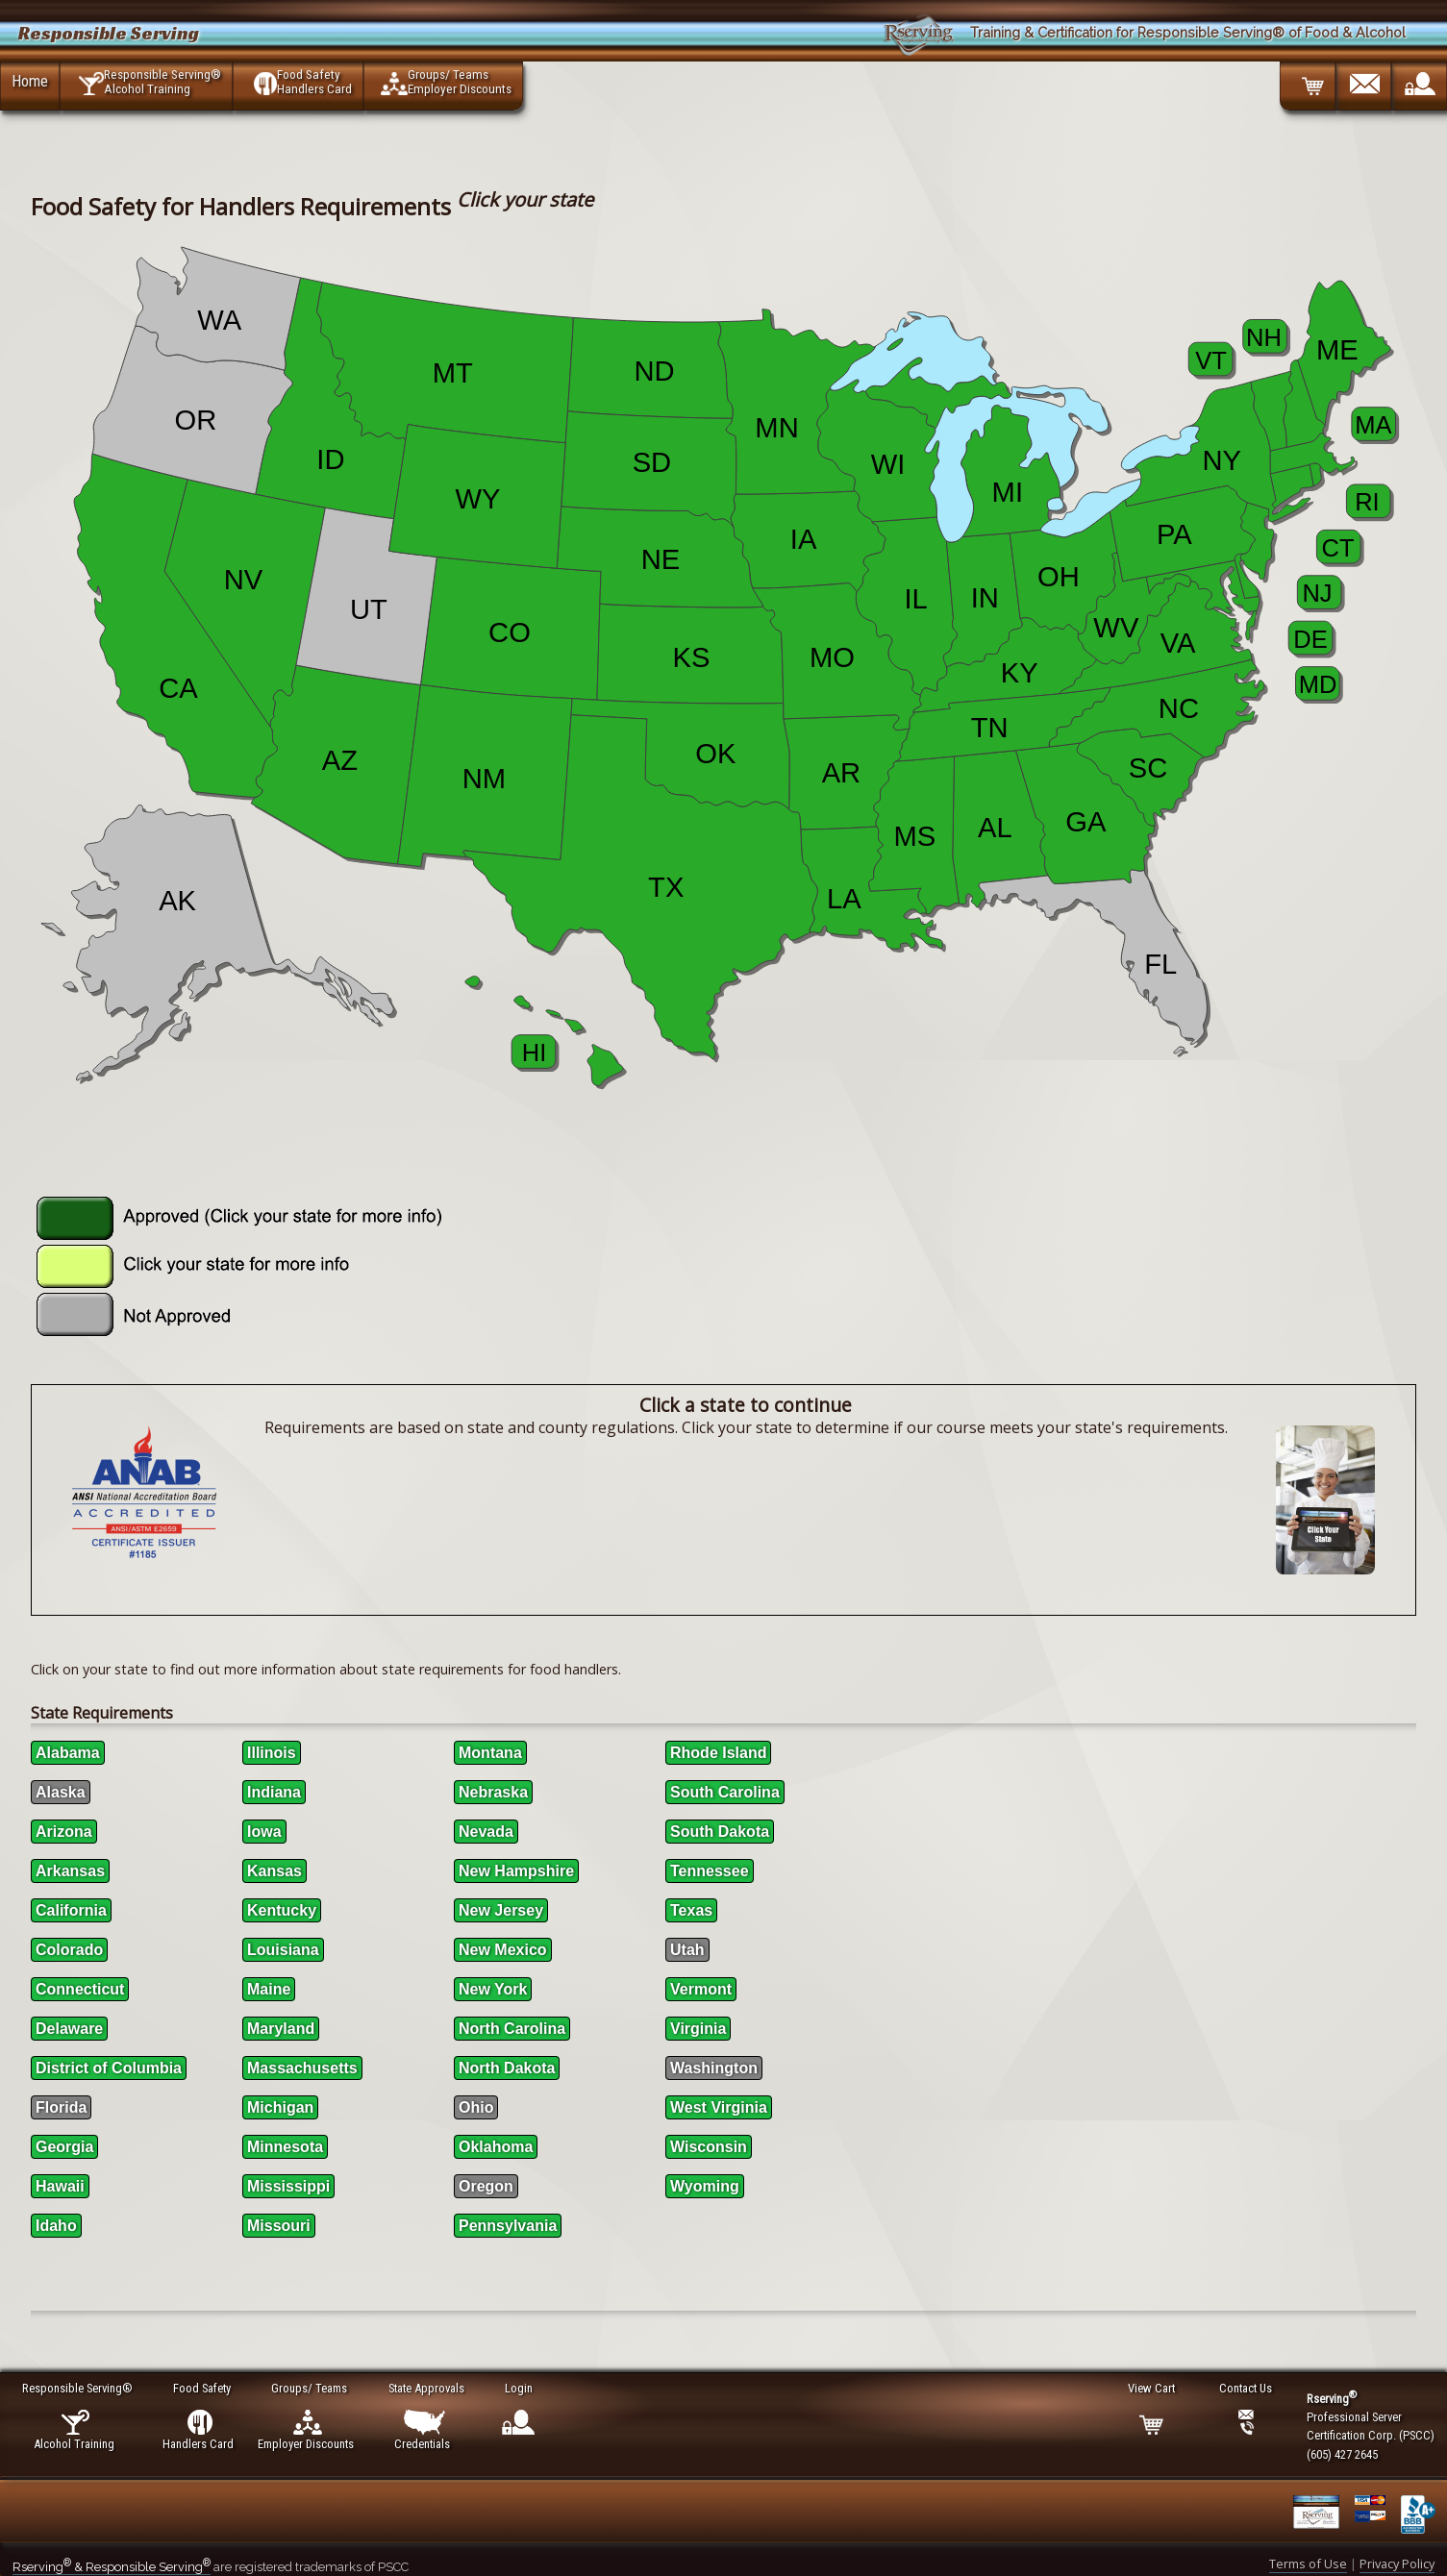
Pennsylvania (508, 2225)
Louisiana (283, 1950)
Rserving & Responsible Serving (111, 2567)
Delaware (69, 2028)
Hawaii (60, 2186)
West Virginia (718, 2107)
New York (493, 1989)
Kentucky (281, 1910)
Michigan (280, 2107)
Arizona (64, 1831)
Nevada (486, 1831)
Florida (61, 2107)
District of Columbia (109, 2068)
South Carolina (725, 1792)
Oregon (486, 2186)
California (71, 1910)
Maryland (280, 2028)
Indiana (274, 1792)
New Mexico (503, 1950)
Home (30, 80)
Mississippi (288, 2186)
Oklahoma (496, 2147)
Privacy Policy (1397, 2563)
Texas (691, 1910)
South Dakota (719, 1831)
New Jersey (501, 1910)
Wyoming (704, 2186)
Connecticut (80, 1989)
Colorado (69, 1950)
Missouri (279, 2225)
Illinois (271, 1753)
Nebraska (493, 1792)
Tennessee (709, 1871)
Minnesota (285, 2147)
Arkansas (70, 1871)
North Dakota (507, 2068)
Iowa (264, 1831)
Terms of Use (1308, 2563)
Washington (714, 2068)
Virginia (698, 2028)
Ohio (476, 2107)
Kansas (274, 1871)
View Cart (1152, 2388)
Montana (490, 1753)
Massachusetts (302, 2068)
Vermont (701, 1989)
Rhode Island (718, 1753)
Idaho (56, 2225)
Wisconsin (708, 2147)
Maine (268, 1989)
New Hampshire (516, 1871)
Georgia (64, 2147)
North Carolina (512, 2028)
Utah (687, 1950)
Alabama (68, 1753)
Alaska (61, 1792)
